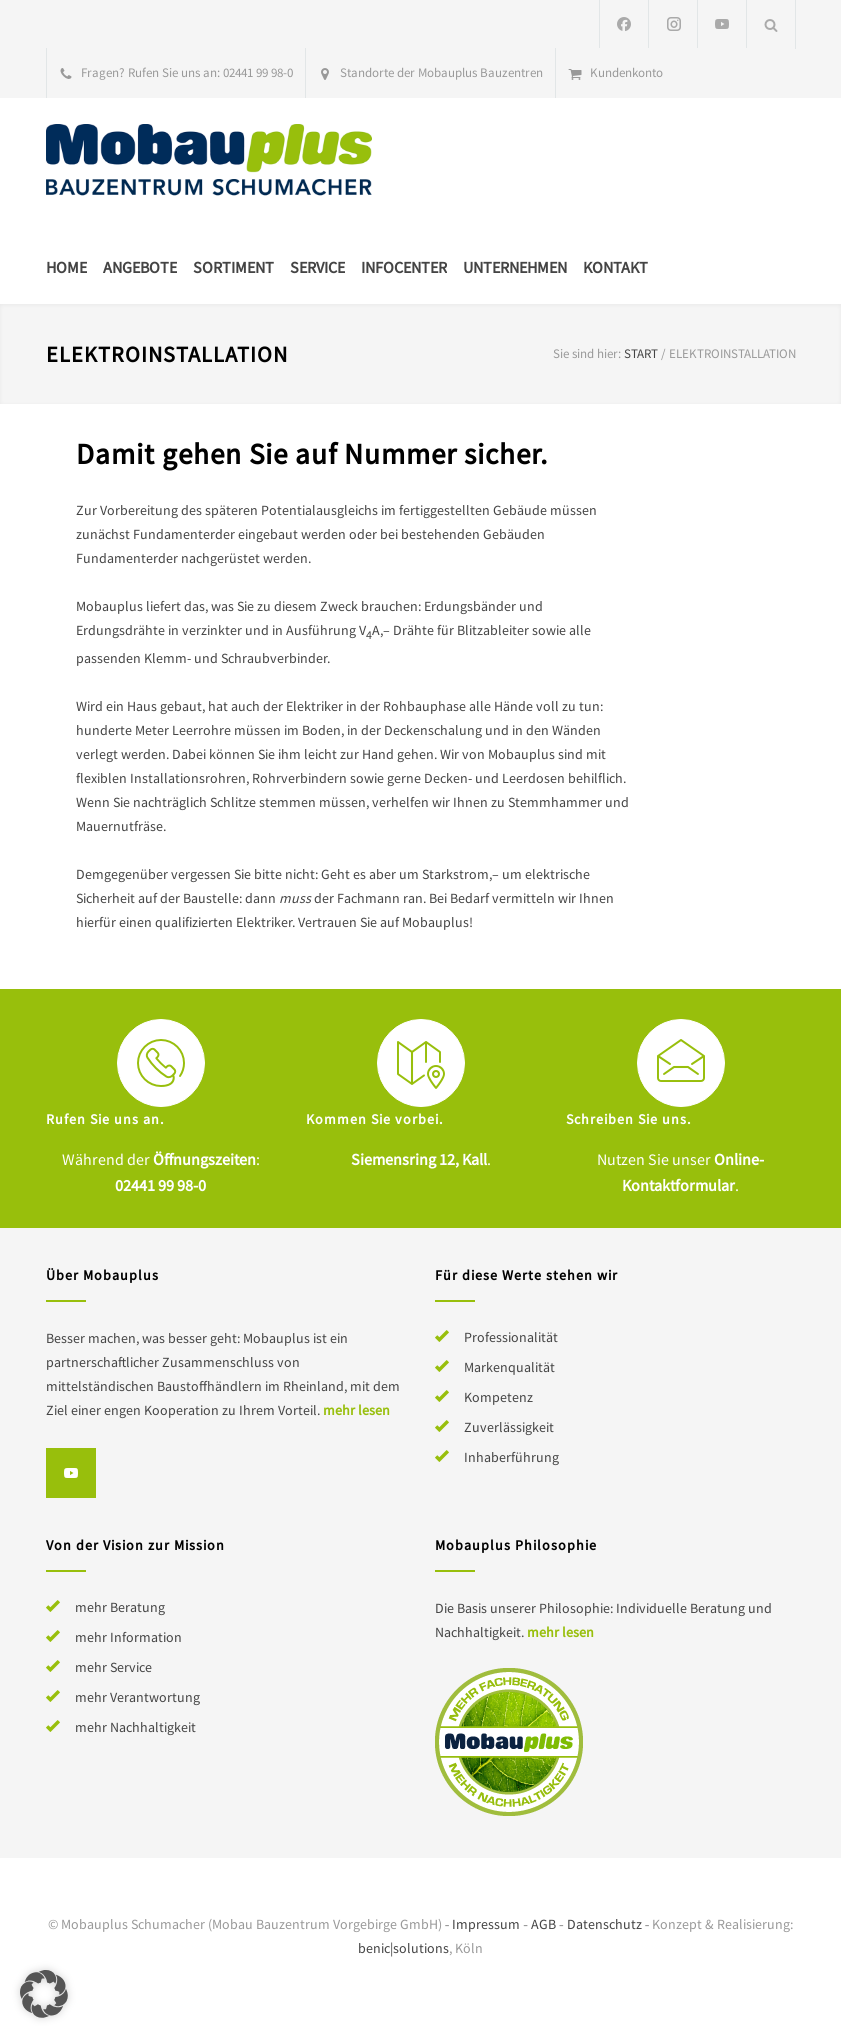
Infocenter (404, 267)
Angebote (140, 267)
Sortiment (233, 267)
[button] (44, 1994)
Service (317, 267)
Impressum (486, 1924)
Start (641, 353)
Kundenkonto (626, 72)
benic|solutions (403, 1948)
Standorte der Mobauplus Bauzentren (441, 72)
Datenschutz (604, 1924)
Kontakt (615, 267)
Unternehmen (515, 267)
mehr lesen (356, 1410)
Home (66, 267)
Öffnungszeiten (204, 1159)
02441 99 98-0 (258, 72)
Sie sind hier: (587, 353)
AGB (543, 1924)
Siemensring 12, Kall (419, 1159)
